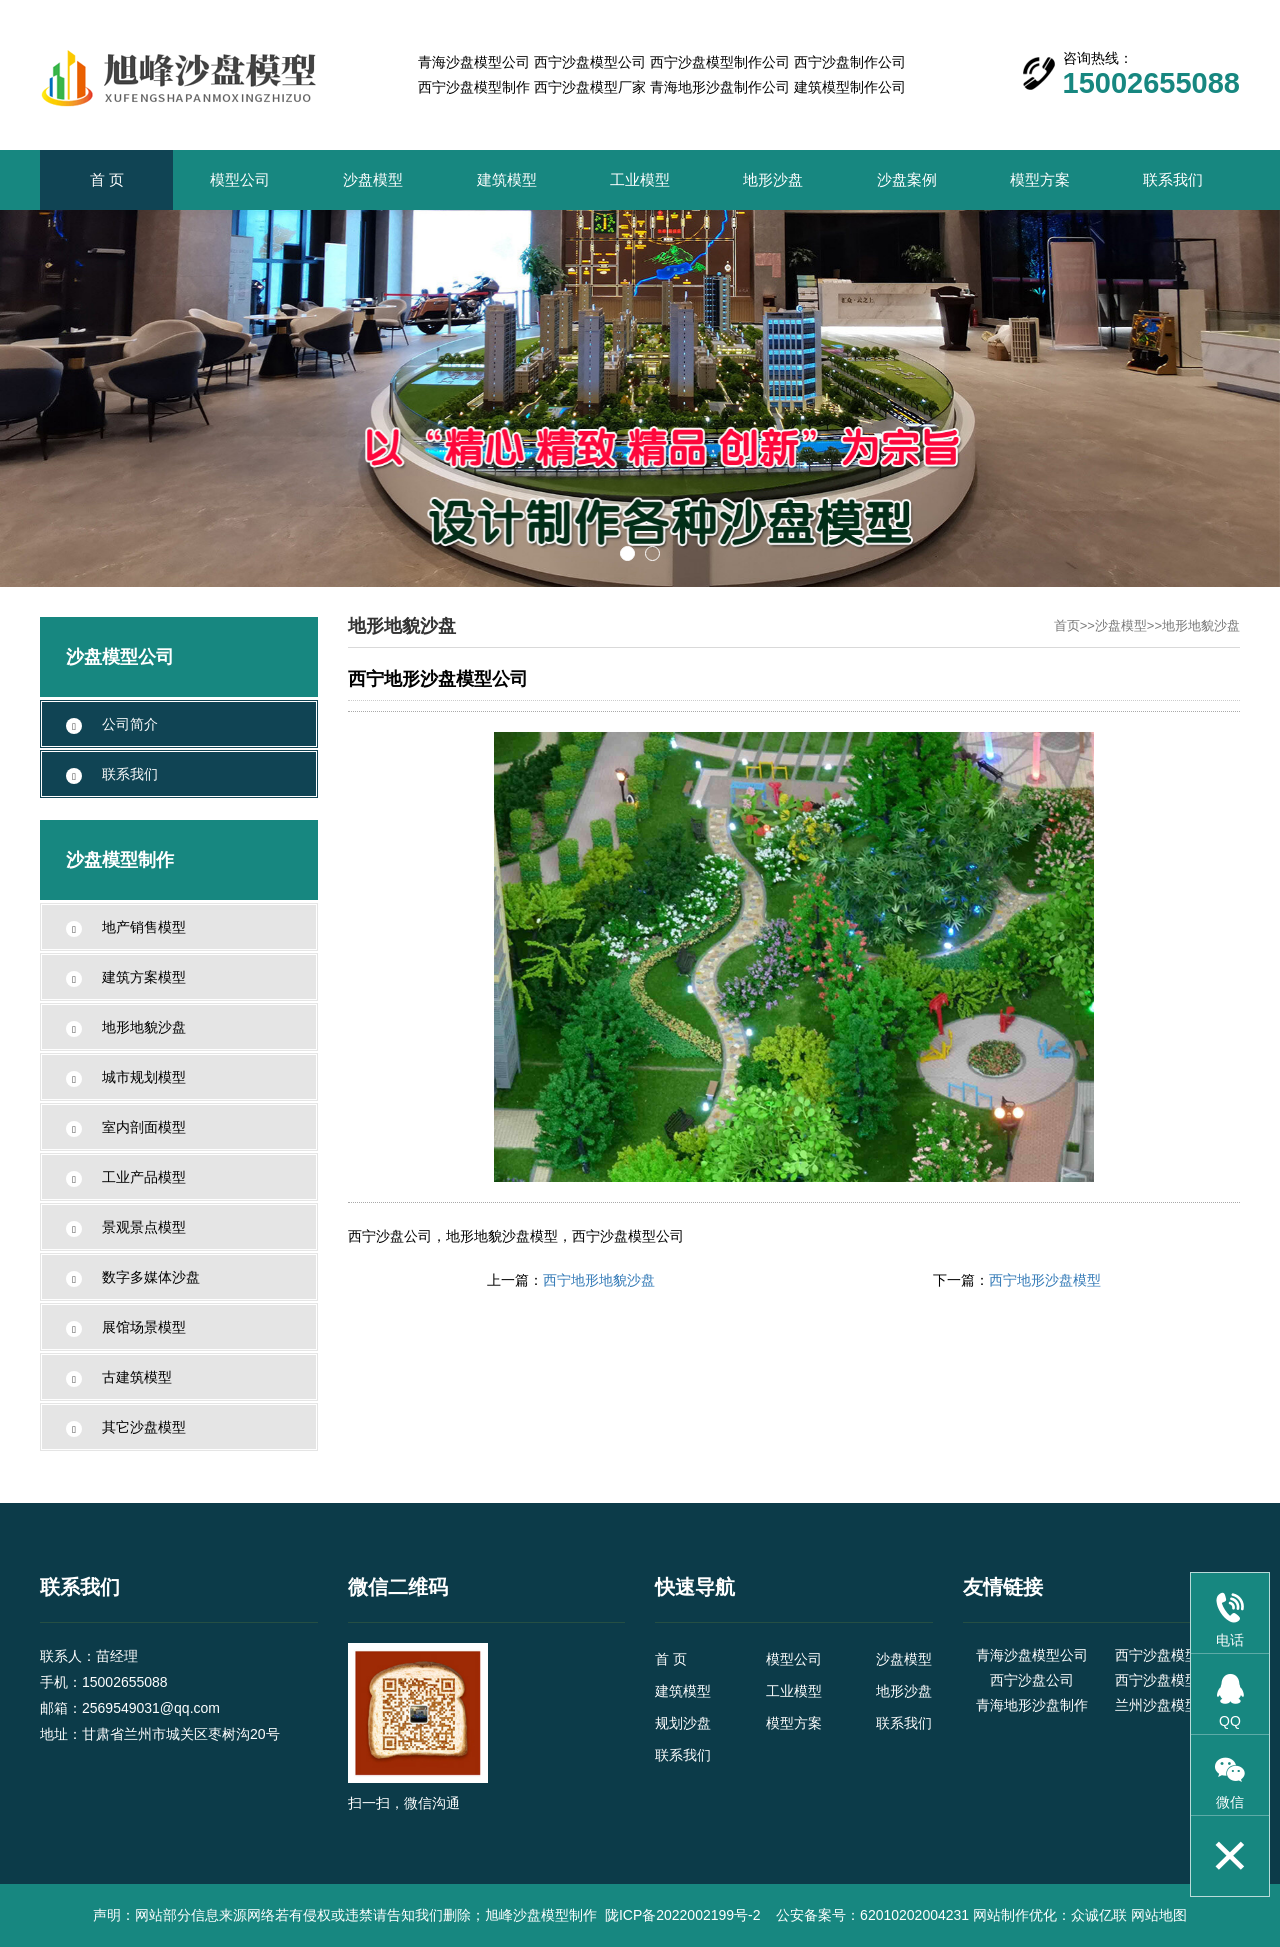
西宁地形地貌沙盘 (599, 1280)
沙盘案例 (907, 179)
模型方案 (1040, 179)
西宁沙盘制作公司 (850, 62)
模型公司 (240, 179)
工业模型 (640, 179)
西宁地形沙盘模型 (1045, 1280)
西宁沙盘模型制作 (474, 87)
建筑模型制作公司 (850, 87)
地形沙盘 (773, 179)
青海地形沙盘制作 (1032, 1705)
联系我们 (1173, 179)
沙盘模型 (373, 179)
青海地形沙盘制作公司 (720, 87)
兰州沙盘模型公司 (1171, 1705)
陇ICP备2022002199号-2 (685, 1915)
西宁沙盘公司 (1032, 1680)
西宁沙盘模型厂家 (590, 87)
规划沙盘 (683, 1723)
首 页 (107, 179)
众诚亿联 (1099, 1915)
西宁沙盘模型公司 (590, 62)
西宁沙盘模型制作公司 (720, 62)
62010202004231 (914, 1915)
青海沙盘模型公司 (474, 62)
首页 (1067, 625)
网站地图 (1159, 1915)
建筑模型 (507, 179)
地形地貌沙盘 (1201, 625)
